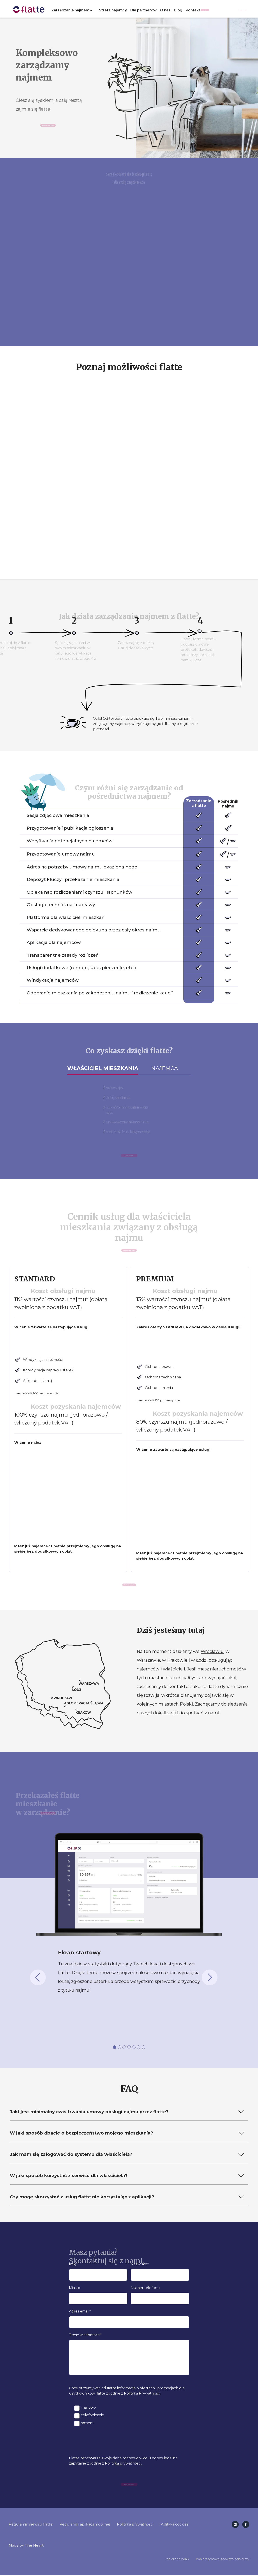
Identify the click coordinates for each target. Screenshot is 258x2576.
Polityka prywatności (135, 2524)
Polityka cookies (174, 2524)
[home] (28, 10)
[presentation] (102, 2439)
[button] (73, 12)
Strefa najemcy (113, 10)
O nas (165, 10)
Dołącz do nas (205, 10)
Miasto (74, 2288)
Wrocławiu (212, 1651)
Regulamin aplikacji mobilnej (85, 2524)
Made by (26, 2545)
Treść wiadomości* (85, 2335)
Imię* (73, 2264)
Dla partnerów (143, 10)
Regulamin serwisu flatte (31, 2524)
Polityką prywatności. (123, 2463)
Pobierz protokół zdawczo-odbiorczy (222, 2559)
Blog (178, 10)
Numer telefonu (145, 2288)
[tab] (102, 1069)
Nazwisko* (140, 2264)
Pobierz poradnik (177, 2559)
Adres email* (80, 2311)
